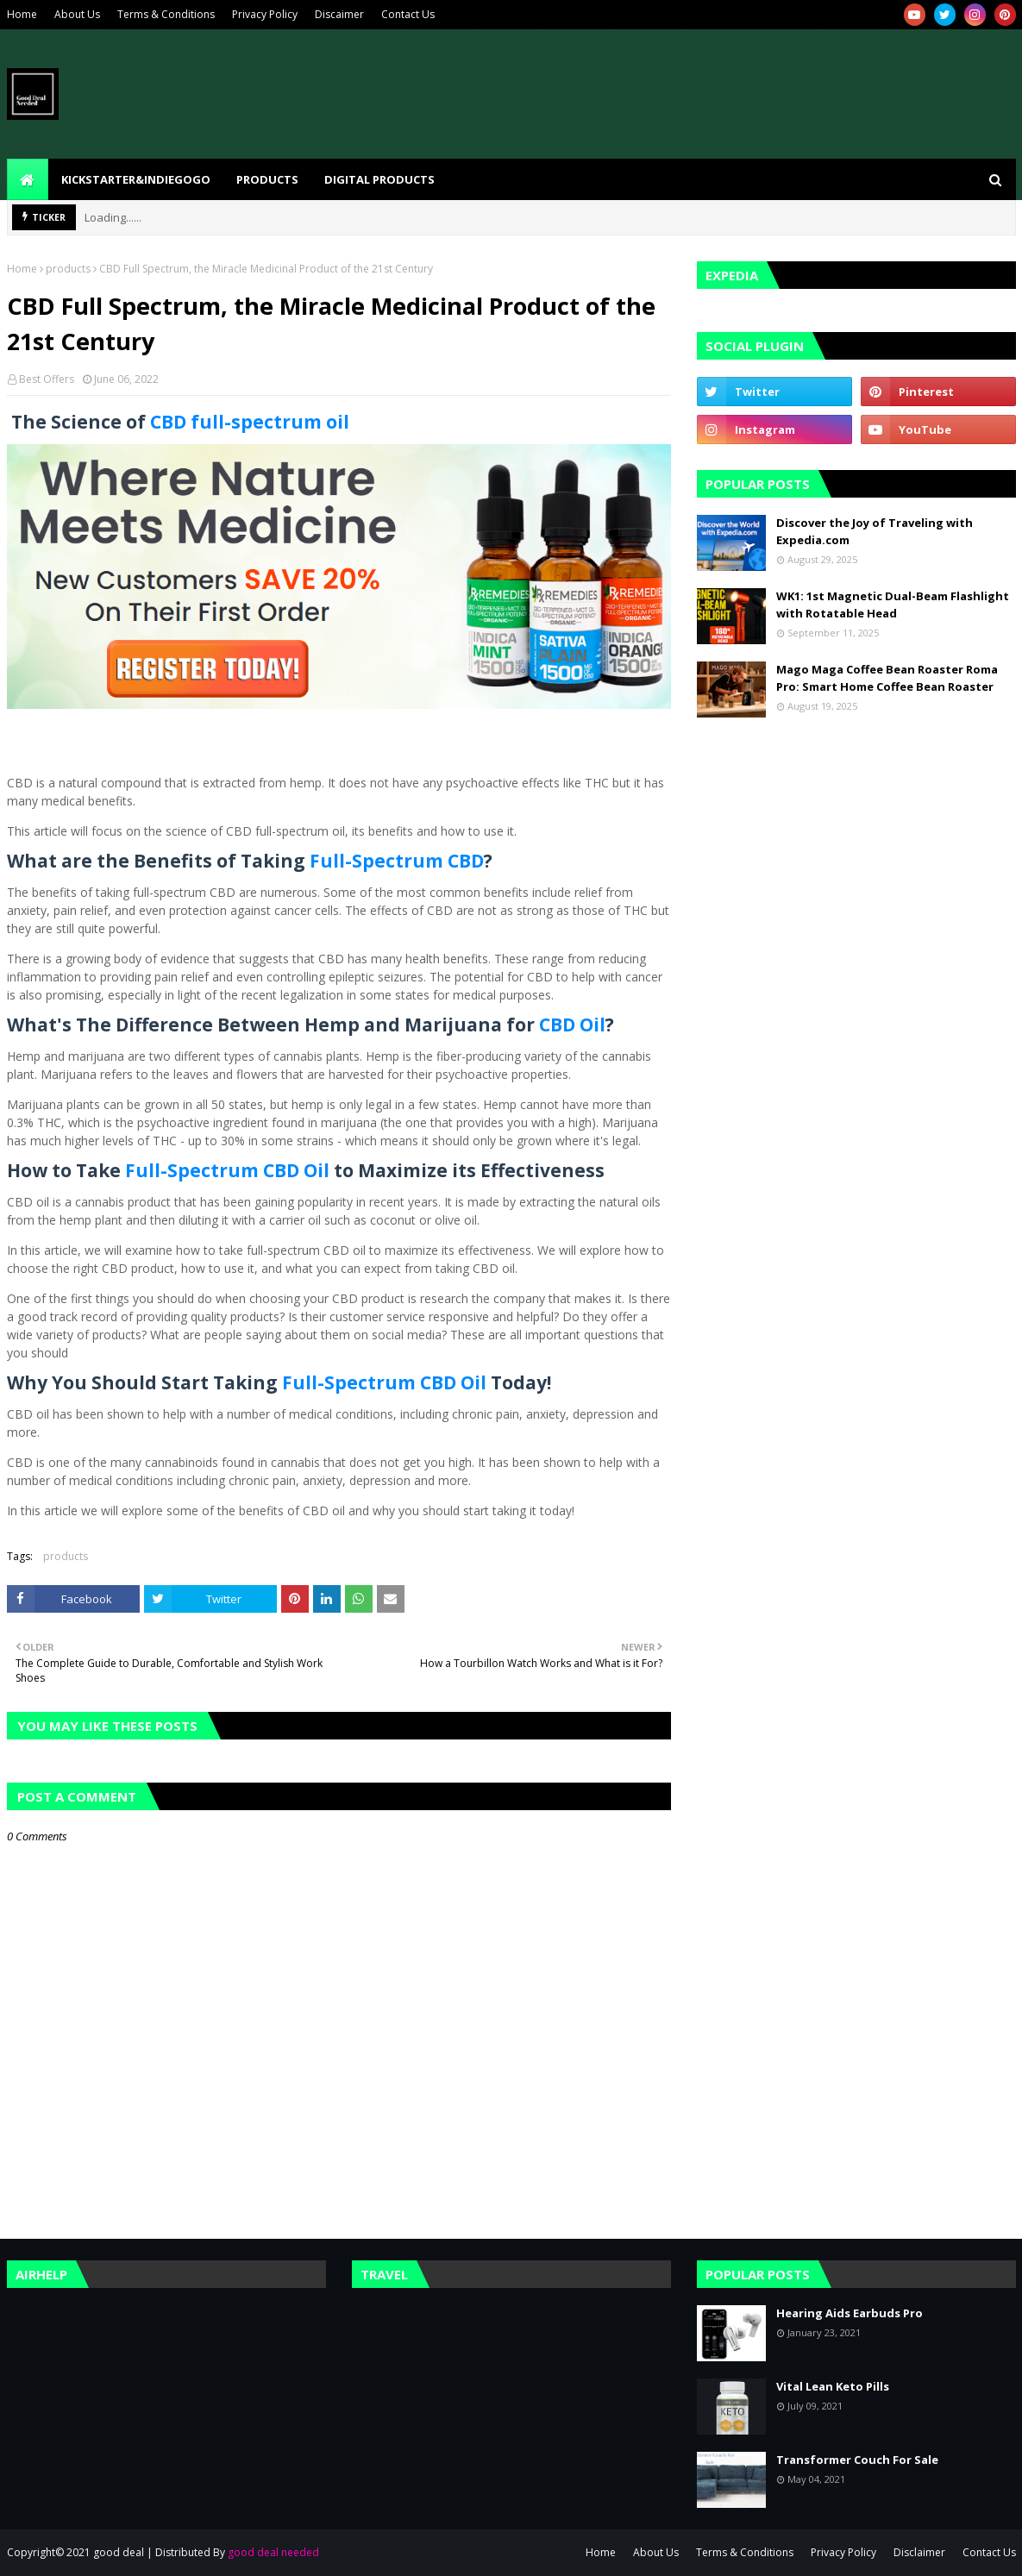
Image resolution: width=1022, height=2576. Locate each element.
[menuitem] (27, 179)
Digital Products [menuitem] (379, 179)
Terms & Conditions (166, 14)
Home (22, 14)
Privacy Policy (265, 14)
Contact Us (408, 14)
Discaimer (339, 14)
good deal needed (273, 2552)
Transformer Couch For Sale (857, 2459)
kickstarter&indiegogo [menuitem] (135, 179)
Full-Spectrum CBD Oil (227, 1170)
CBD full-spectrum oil (249, 422)
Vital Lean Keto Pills (832, 2386)
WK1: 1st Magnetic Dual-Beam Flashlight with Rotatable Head (892, 604)
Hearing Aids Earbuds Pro (849, 2313)
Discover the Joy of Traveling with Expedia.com (874, 531)
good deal (118, 2552)
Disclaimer (919, 2552)
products (68, 268)
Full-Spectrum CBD (397, 861)
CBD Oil (572, 1024)
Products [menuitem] (267, 179)
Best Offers (46, 379)
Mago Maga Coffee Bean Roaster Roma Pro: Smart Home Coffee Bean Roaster (887, 677)
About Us (77, 14)
